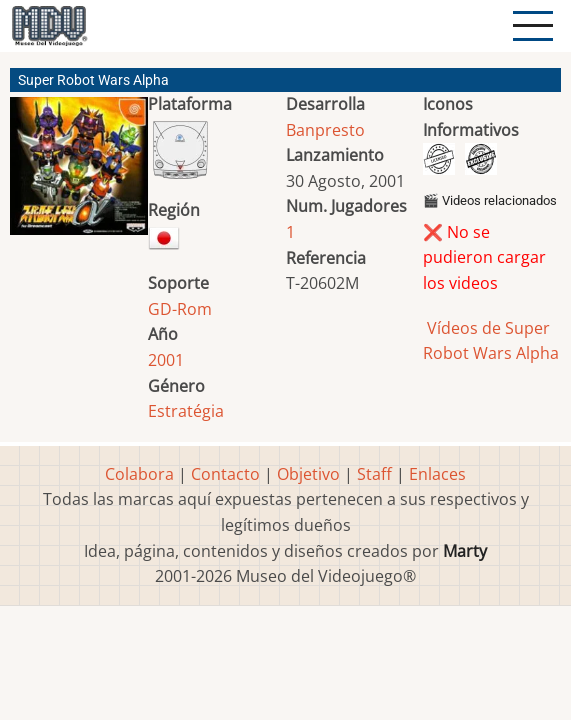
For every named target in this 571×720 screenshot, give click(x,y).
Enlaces (437, 474)
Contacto (225, 474)
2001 (166, 360)
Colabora (139, 474)
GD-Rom (180, 309)
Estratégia (186, 411)
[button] (79, 174)
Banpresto (325, 130)
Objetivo (308, 474)
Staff (374, 474)
